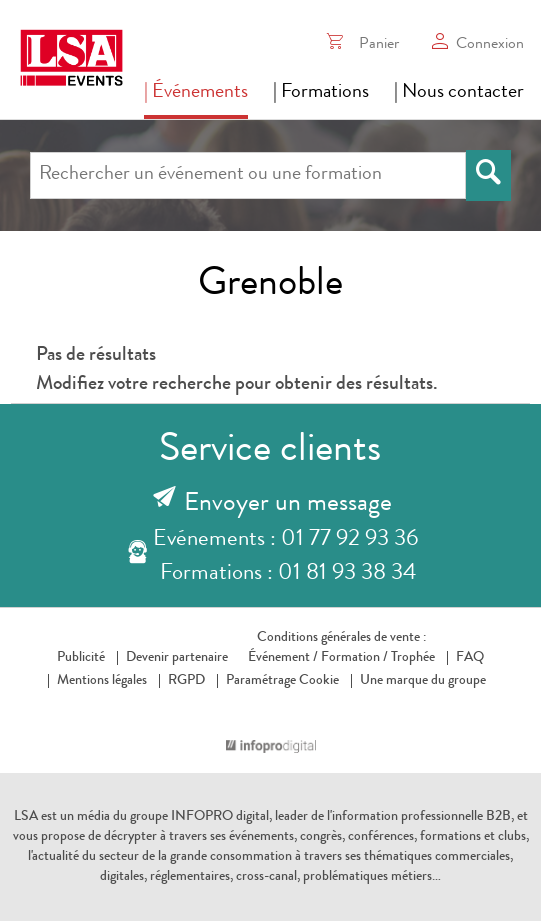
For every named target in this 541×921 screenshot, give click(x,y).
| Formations (321, 93)
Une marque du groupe (418, 681)
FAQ (470, 658)
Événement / (283, 658)
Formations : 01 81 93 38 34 (288, 574)
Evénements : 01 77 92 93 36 (285, 540)
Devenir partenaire (177, 658)
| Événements (196, 93)
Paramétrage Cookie (282, 681)
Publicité (81, 658)
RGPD (186, 681)
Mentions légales (102, 681)
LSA (26, 817)
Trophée (413, 658)
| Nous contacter (459, 93)
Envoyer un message (288, 505)
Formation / (354, 658)
